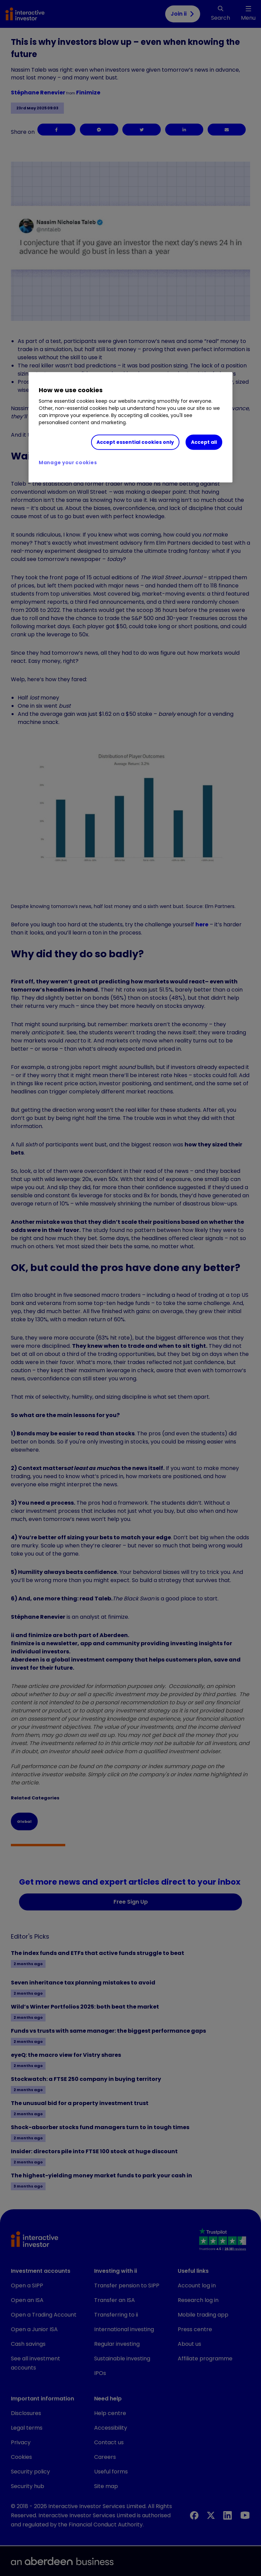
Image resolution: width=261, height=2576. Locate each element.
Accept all (204, 442)
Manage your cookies (68, 462)
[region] (130, 427)
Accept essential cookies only (135, 442)
